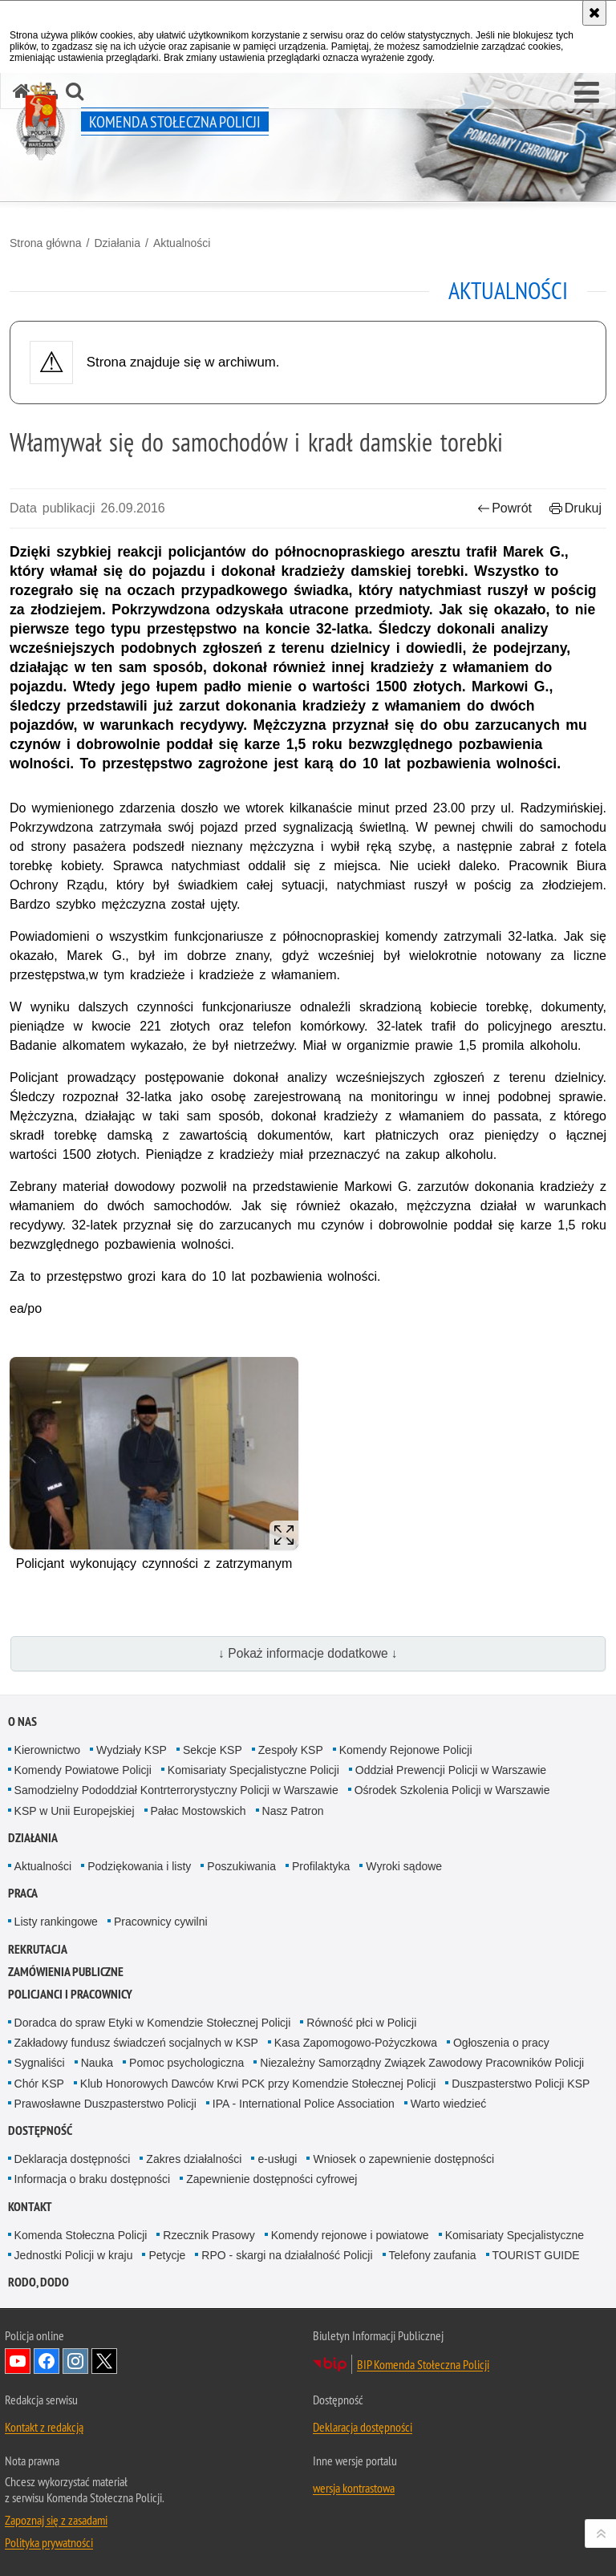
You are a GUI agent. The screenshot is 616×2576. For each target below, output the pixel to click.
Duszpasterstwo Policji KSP (521, 2083)
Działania (117, 243)
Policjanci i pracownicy (70, 1994)
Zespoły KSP (290, 1750)
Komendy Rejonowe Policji (405, 1750)
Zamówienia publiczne (66, 1971)
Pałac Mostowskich (198, 1810)
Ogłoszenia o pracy (501, 2042)
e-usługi (277, 2159)
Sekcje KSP (212, 1750)
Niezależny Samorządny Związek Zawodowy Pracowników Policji (422, 2062)
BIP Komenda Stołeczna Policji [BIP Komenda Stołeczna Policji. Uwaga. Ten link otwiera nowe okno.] (423, 2364)
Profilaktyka (321, 1866)
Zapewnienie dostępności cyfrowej (271, 2179)
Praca (23, 1893)
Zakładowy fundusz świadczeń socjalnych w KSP (136, 2042)
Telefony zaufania (432, 2255)
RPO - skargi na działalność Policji (286, 2255)
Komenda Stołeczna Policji (81, 2235)
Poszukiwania (241, 1866)
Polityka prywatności (49, 2542)
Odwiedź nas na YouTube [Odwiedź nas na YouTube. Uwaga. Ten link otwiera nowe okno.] (17, 2361)
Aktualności (182, 243)
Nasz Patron (293, 1810)
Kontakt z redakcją (44, 2427)
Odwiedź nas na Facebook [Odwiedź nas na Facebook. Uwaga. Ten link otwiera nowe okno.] (46, 2361)
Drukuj (575, 508)
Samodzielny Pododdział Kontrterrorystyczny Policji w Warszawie (176, 1790)
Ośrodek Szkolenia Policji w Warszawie (452, 1790)
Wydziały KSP (131, 1750)
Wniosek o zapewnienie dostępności (403, 2159)
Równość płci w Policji (361, 2022)
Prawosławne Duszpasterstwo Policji (105, 2103)
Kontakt (30, 2206)
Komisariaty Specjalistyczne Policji (253, 1770)
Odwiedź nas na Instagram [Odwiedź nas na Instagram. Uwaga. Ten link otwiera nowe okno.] (75, 2361)
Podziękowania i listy (139, 1866)
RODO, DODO (38, 2282)
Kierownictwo (47, 1750)
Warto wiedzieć (448, 2103)
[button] (586, 93)
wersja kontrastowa (354, 2488)
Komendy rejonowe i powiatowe (350, 2235)
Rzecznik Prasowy (208, 2235)
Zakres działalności (193, 2159)
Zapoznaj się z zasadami (56, 2520)
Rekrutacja (37, 1949)
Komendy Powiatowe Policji (83, 1770)
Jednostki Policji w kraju (73, 2255)
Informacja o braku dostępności (92, 2179)
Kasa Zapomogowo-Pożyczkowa (355, 2042)
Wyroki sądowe (404, 1866)
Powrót (504, 508)
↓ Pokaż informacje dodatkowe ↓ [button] (308, 1653)
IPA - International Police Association (304, 2103)
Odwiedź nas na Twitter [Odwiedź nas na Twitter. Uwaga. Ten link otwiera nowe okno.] (104, 2361)
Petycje (166, 2255)
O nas (22, 1721)
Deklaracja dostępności (72, 2159)
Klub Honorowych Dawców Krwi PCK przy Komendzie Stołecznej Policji (258, 2083)
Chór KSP (39, 2083)
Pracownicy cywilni (161, 1921)
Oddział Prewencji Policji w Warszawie (450, 1770)
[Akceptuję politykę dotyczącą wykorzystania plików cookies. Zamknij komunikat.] (594, 13)
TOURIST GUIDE (536, 2255)
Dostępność (40, 2130)
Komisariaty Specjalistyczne (515, 2235)
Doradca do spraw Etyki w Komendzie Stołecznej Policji (152, 2022)
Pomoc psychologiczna (186, 2062)
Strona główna (46, 243)
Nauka (97, 2062)
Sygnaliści (39, 2062)
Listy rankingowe (56, 1921)
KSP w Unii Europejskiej (74, 1810)
